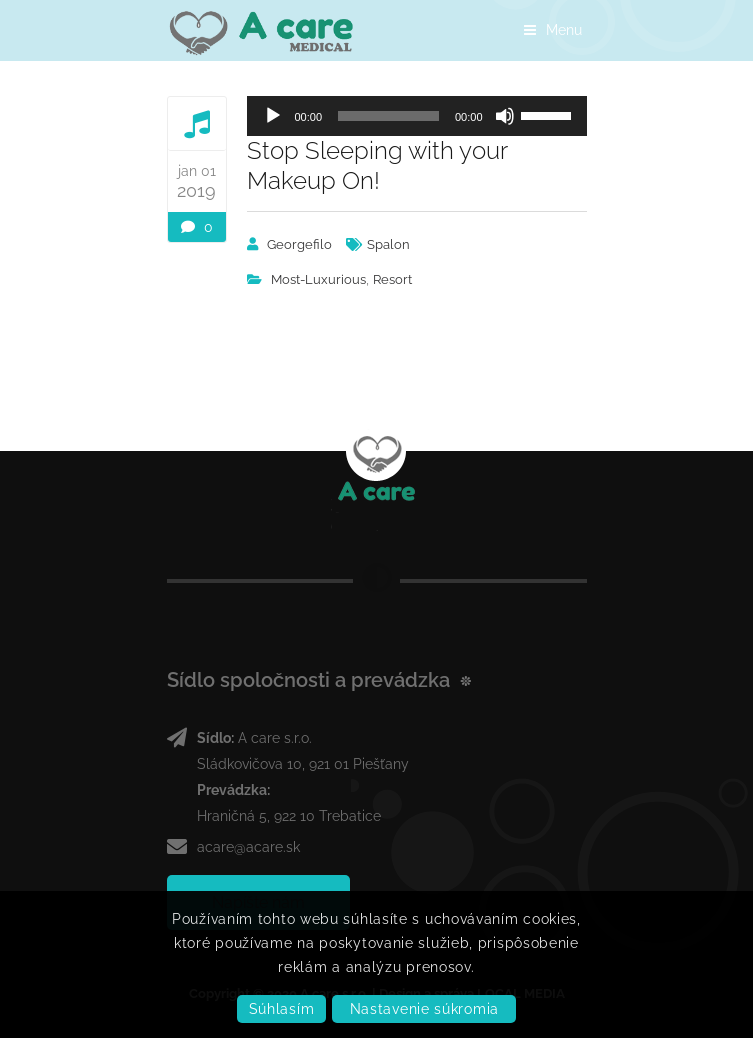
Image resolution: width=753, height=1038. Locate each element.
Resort (392, 279)
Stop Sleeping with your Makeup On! (377, 165)
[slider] (388, 116)
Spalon (388, 244)
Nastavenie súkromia (424, 1009)
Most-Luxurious (318, 279)
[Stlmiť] (505, 116)
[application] (417, 116)
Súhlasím (282, 1009)
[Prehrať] (273, 116)
